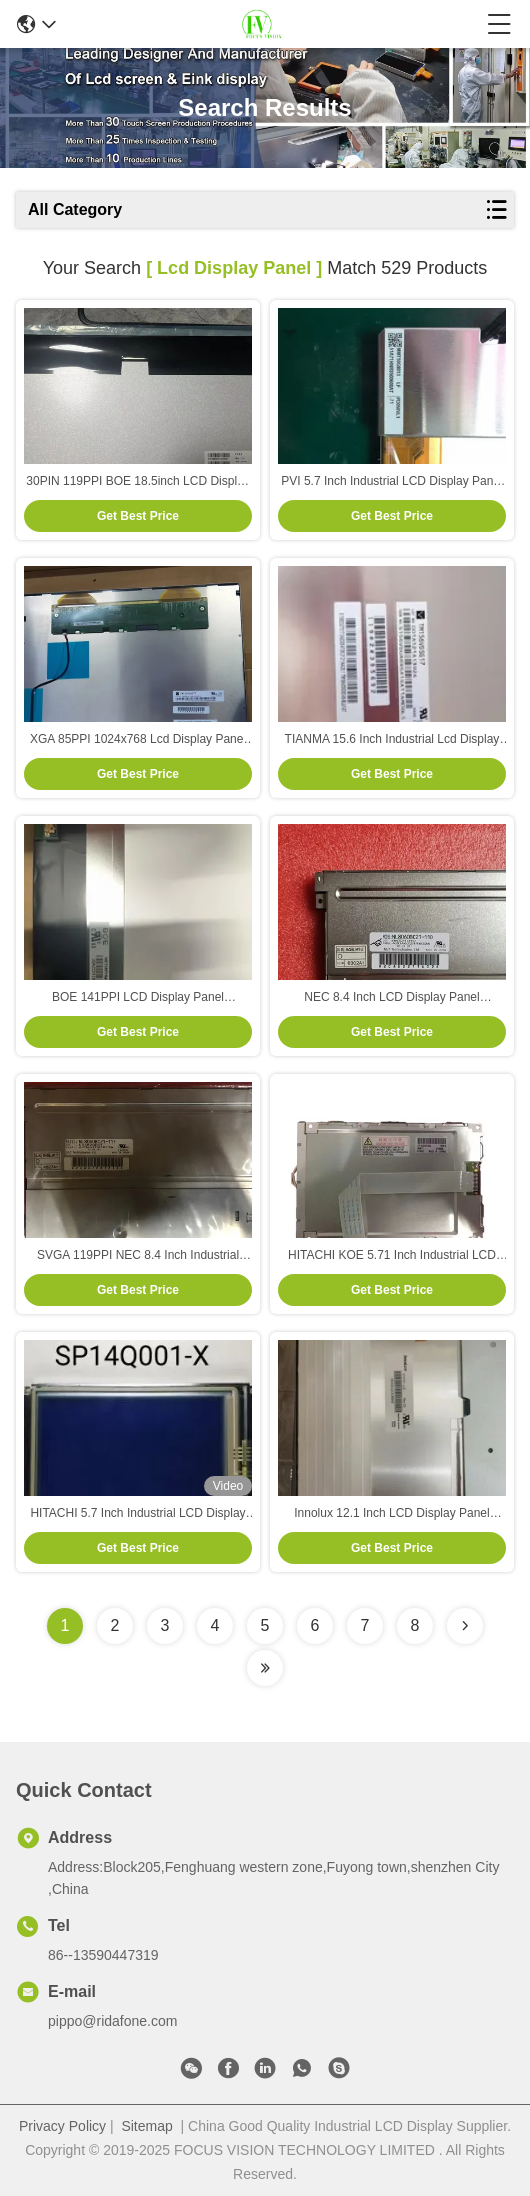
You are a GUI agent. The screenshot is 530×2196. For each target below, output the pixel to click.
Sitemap (146, 2126)
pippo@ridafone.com (112, 2021)
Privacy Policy (62, 2126)
